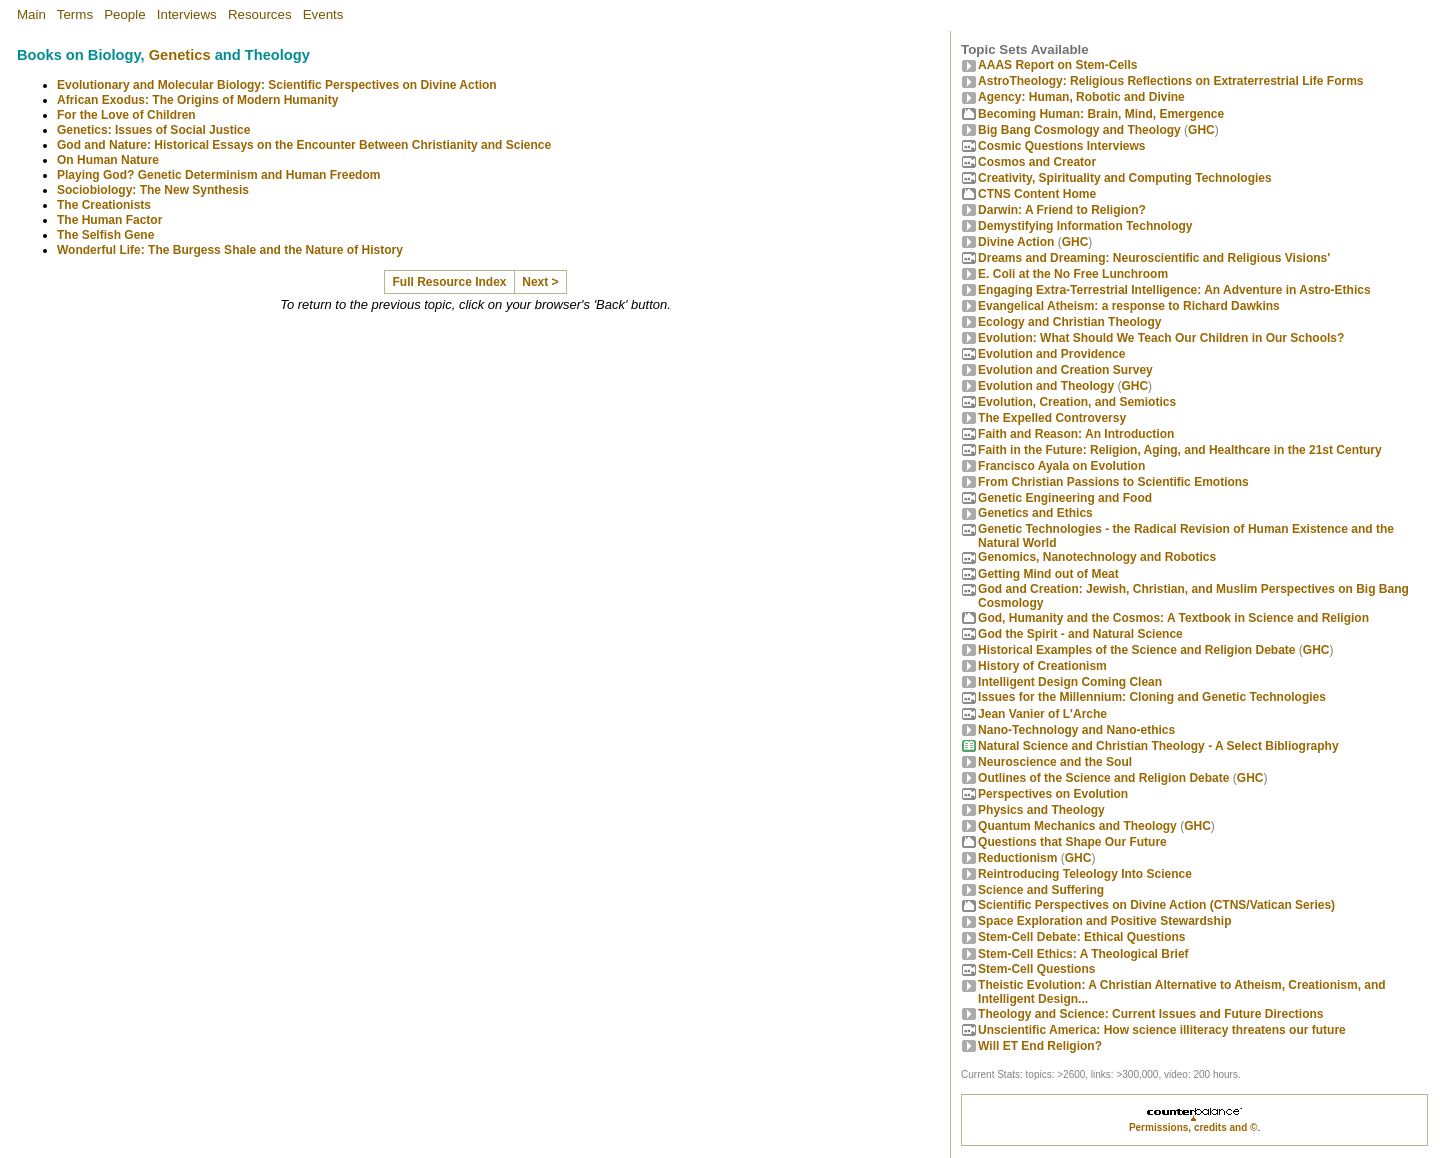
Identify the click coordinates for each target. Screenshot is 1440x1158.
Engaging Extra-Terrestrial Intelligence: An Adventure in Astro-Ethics (1174, 290)
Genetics (180, 55)
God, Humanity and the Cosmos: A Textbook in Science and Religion (1173, 618)
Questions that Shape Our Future (1072, 842)
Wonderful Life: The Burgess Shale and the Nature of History (230, 250)
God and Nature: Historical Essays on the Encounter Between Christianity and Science (304, 145)
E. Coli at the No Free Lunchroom (1073, 274)
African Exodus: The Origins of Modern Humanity (197, 100)
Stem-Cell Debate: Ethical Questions (1081, 937)
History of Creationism (1042, 666)
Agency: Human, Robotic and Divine (1081, 97)
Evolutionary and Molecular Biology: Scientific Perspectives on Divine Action (277, 85)
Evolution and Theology (1046, 386)
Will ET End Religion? (1040, 1046)
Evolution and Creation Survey (1065, 370)
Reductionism (1017, 858)
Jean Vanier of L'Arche (1042, 714)
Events (323, 14)
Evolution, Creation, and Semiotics (1077, 402)
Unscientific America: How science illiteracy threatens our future (1162, 1030)
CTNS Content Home (1037, 194)
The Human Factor (109, 220)
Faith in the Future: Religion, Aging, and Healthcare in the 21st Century (1180, 450)
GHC (1201, 130)
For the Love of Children (126, 115)
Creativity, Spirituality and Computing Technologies (1125, 178)
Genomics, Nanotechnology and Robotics (1097, 557)
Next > (540, 282)
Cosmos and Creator (1037, 162)
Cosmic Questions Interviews (1061, 146)
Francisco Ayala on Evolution (1061, 466)
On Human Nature (108, 160)
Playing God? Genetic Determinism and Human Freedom (218, 175)
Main (31, 14)
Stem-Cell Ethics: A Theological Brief (1083, 954)
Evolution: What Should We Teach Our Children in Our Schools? (1161, 338)
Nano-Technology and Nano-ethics (1076, 730)
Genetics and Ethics (1035, 513)
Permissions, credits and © (1193, 1127)
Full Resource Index (450, 282)
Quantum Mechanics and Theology (1077, 826)
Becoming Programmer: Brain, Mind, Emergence (1101, 114)
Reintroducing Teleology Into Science (1085, 874)
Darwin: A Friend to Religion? (1062, 210)
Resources (260, 14)
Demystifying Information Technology (1085, 226)
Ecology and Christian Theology (1069, 322)
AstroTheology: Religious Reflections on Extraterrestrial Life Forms (1170, 81)
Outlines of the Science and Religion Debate (1103, 778)
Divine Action (1016, 242)
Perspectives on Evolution (1053, 794)
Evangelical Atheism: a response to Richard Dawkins (1129, 306)
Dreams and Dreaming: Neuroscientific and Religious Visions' (1154, 258)
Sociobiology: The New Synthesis (153, 190)
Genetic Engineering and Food (1065, 498)
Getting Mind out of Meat (1048, 574)
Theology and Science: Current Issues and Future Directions (1150, 1014)
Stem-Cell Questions (1036, 969)
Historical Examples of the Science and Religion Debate (1136, 650)
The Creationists (104, 205)
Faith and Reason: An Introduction (1076, 434)
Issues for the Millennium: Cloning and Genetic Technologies (1152, 697)
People (125, 14)
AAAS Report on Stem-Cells (1057, 65)
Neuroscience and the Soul (1055, 762)
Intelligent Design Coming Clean (1070, 682)
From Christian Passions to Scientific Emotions (1113, 482)
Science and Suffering (1041, 890)
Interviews (187, 14)
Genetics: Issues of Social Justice (153, 130)
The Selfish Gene (105, 235)
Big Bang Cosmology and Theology (1079, 130)
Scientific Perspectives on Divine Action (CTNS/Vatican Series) (1156, 905)
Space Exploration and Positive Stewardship (1104, 921)
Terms (75, 14)
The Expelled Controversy (1052, 418)
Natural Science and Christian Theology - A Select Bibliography (1158, 746)
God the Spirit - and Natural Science (1080, 634)
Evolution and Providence (1051, 354)
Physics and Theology (1041, 810)
